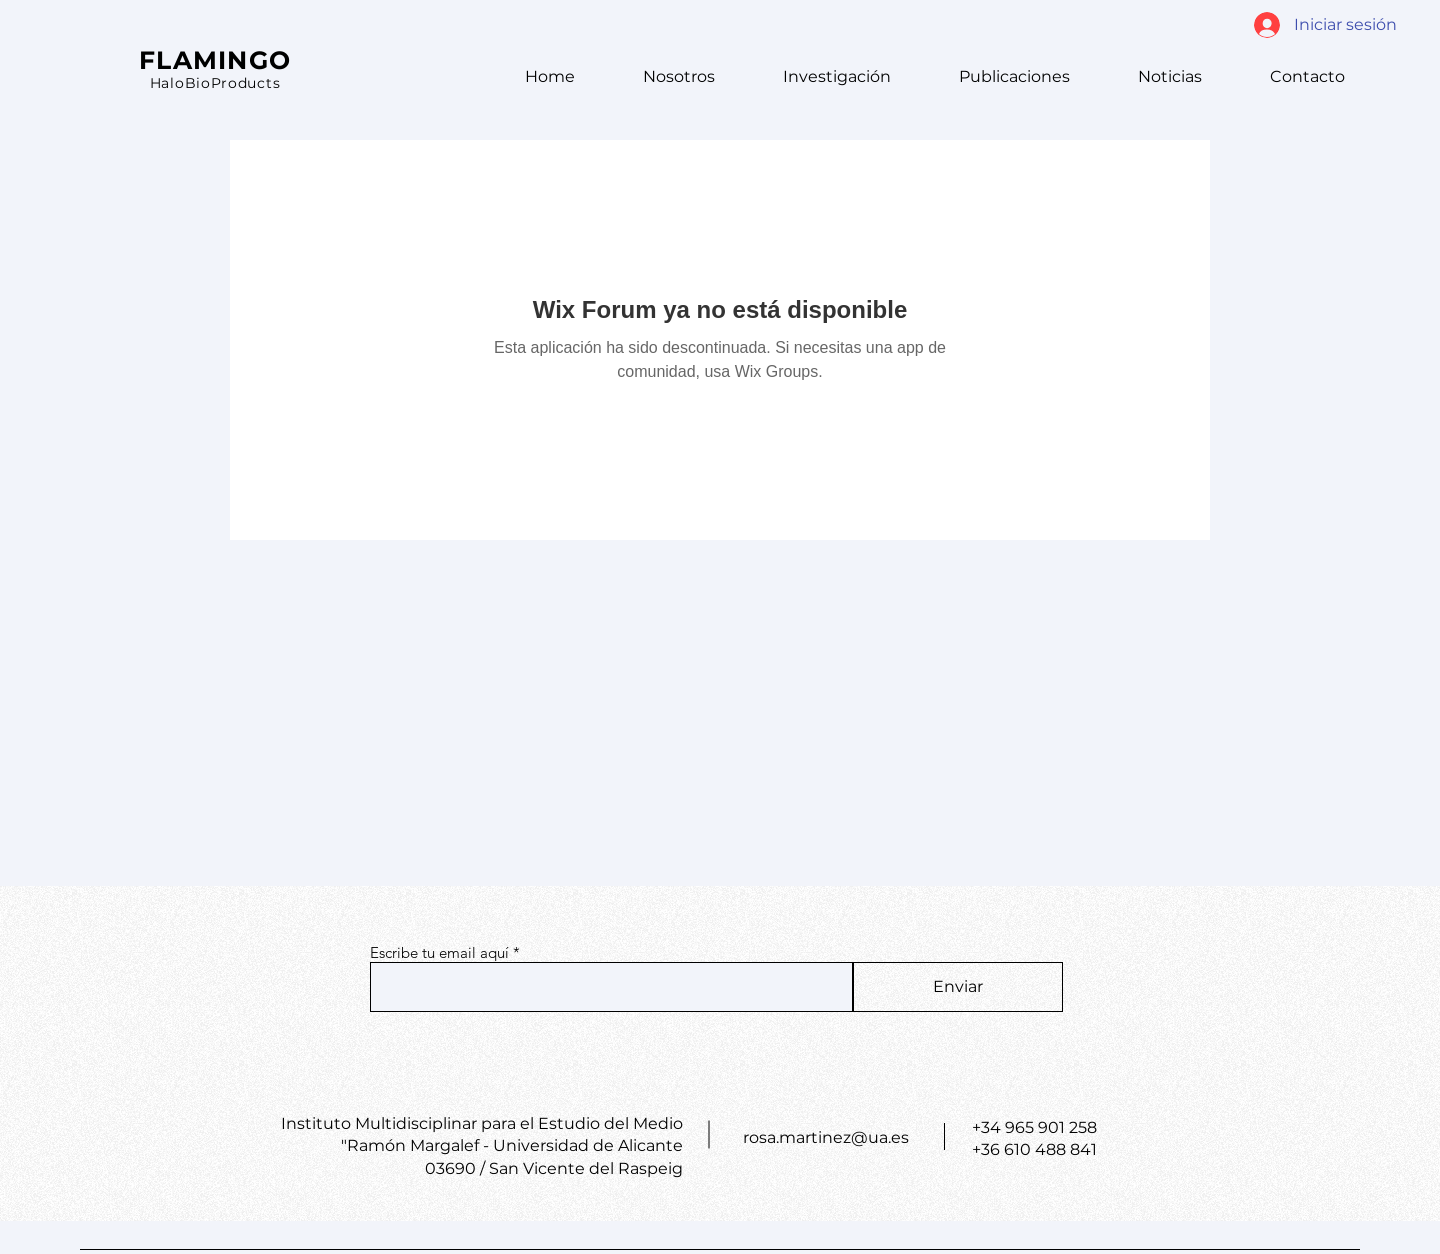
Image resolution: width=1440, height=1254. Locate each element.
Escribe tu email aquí (439, 952)
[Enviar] (957, 987)
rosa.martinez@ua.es (826, 1137)
